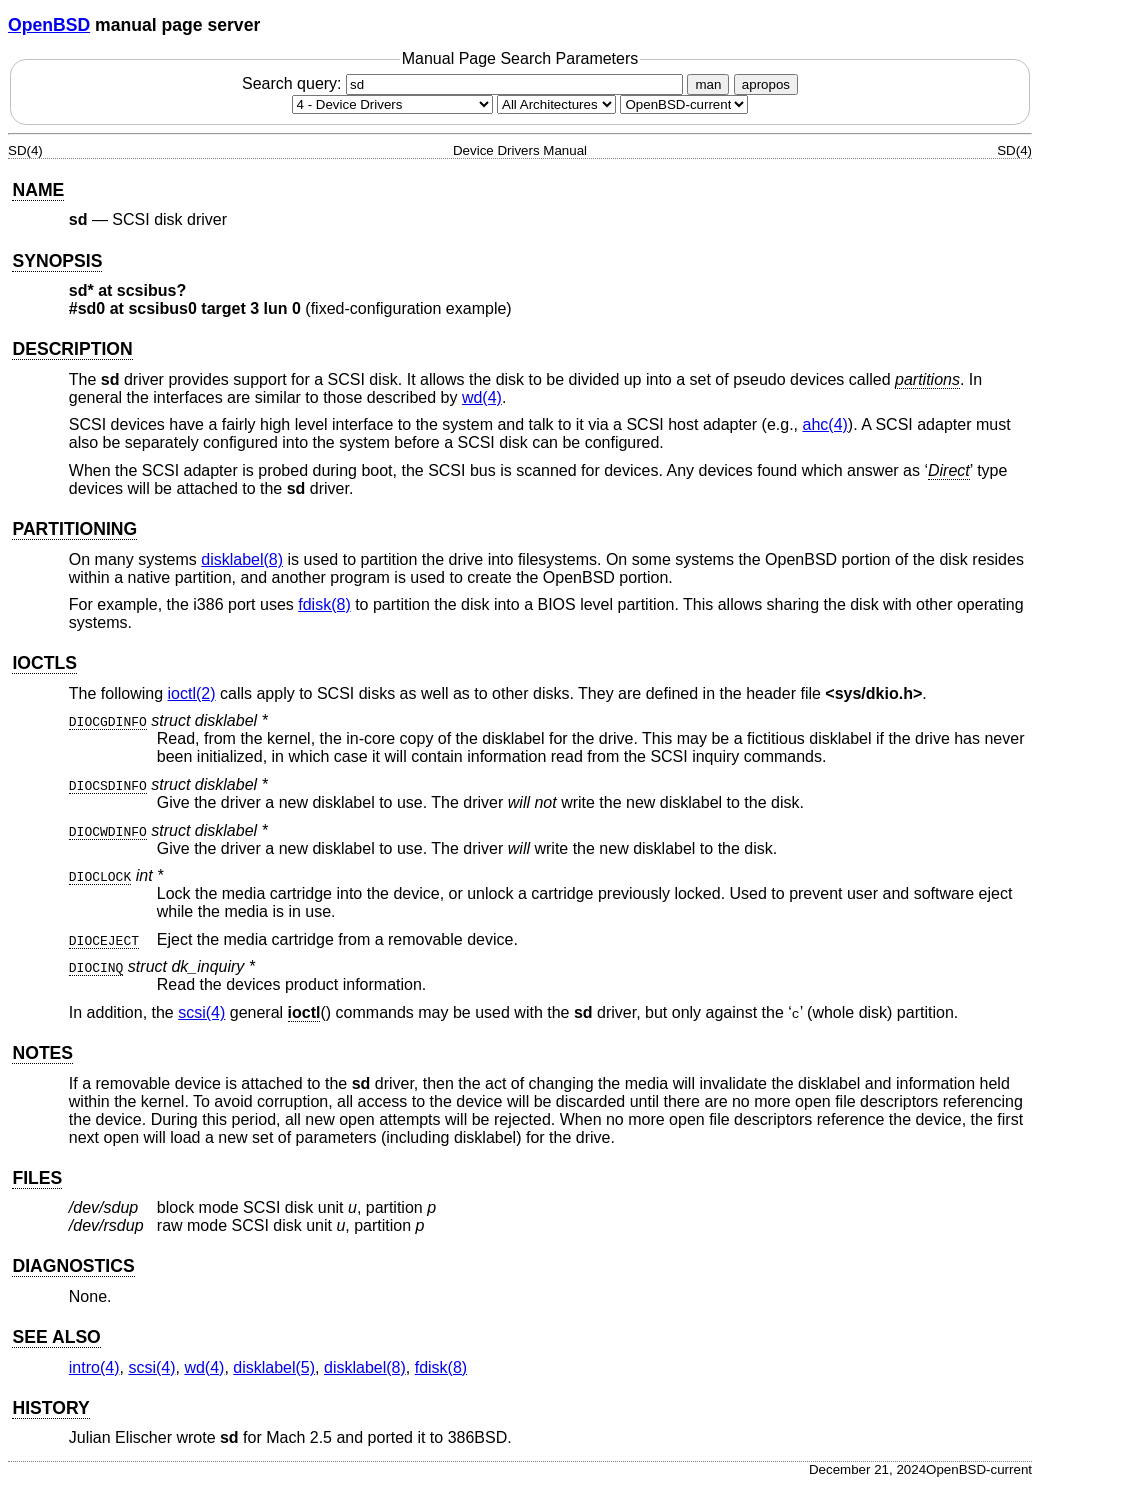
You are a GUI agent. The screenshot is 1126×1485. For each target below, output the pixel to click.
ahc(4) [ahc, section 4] (825, 424)
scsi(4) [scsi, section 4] (201, 1012)
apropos (766, 84)
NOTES (42, 1053)
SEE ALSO (56, 1337)
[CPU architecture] (556, 104)
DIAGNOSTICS (73, 1266)
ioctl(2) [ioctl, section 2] (192, 693)
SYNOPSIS (57, 261)
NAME (38, 190)
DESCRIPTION (72, 349)
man (708, 84)
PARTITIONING (74, 529)
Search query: (465, 83)
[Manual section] (392, 104)
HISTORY (50, 1408)
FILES (37, 1178)
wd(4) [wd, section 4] (482, 397)
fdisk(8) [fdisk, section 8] (324, 604)
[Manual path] (684, 104)
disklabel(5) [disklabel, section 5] (274, 1367)
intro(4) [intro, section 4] (94, 1367)
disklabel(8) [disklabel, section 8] (242, 559)
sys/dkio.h (874, 693)
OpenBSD (49, 25)
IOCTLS (44, 663)
